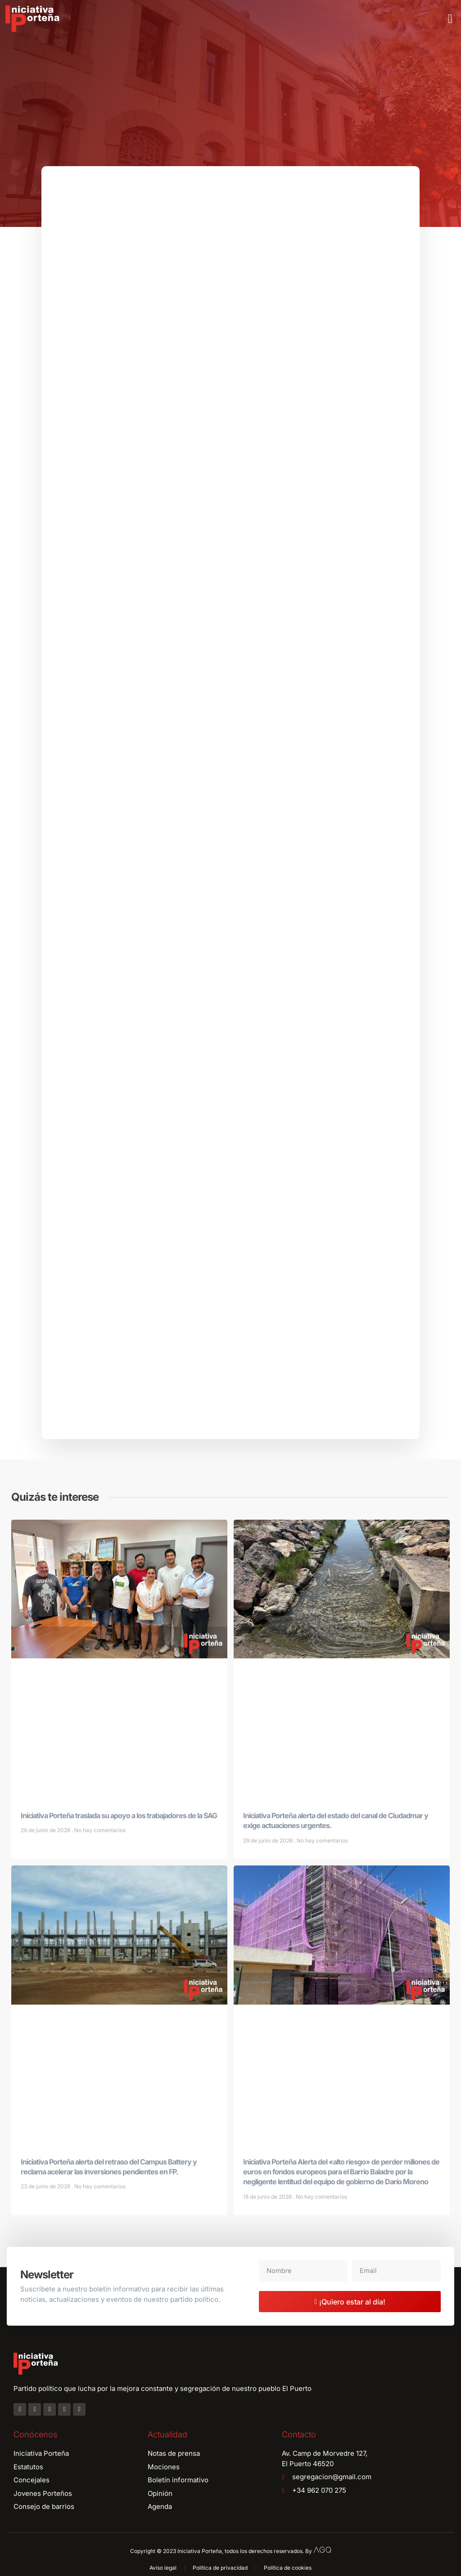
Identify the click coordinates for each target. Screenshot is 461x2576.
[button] (450, 18)
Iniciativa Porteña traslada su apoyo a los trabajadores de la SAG (119, 1819)
